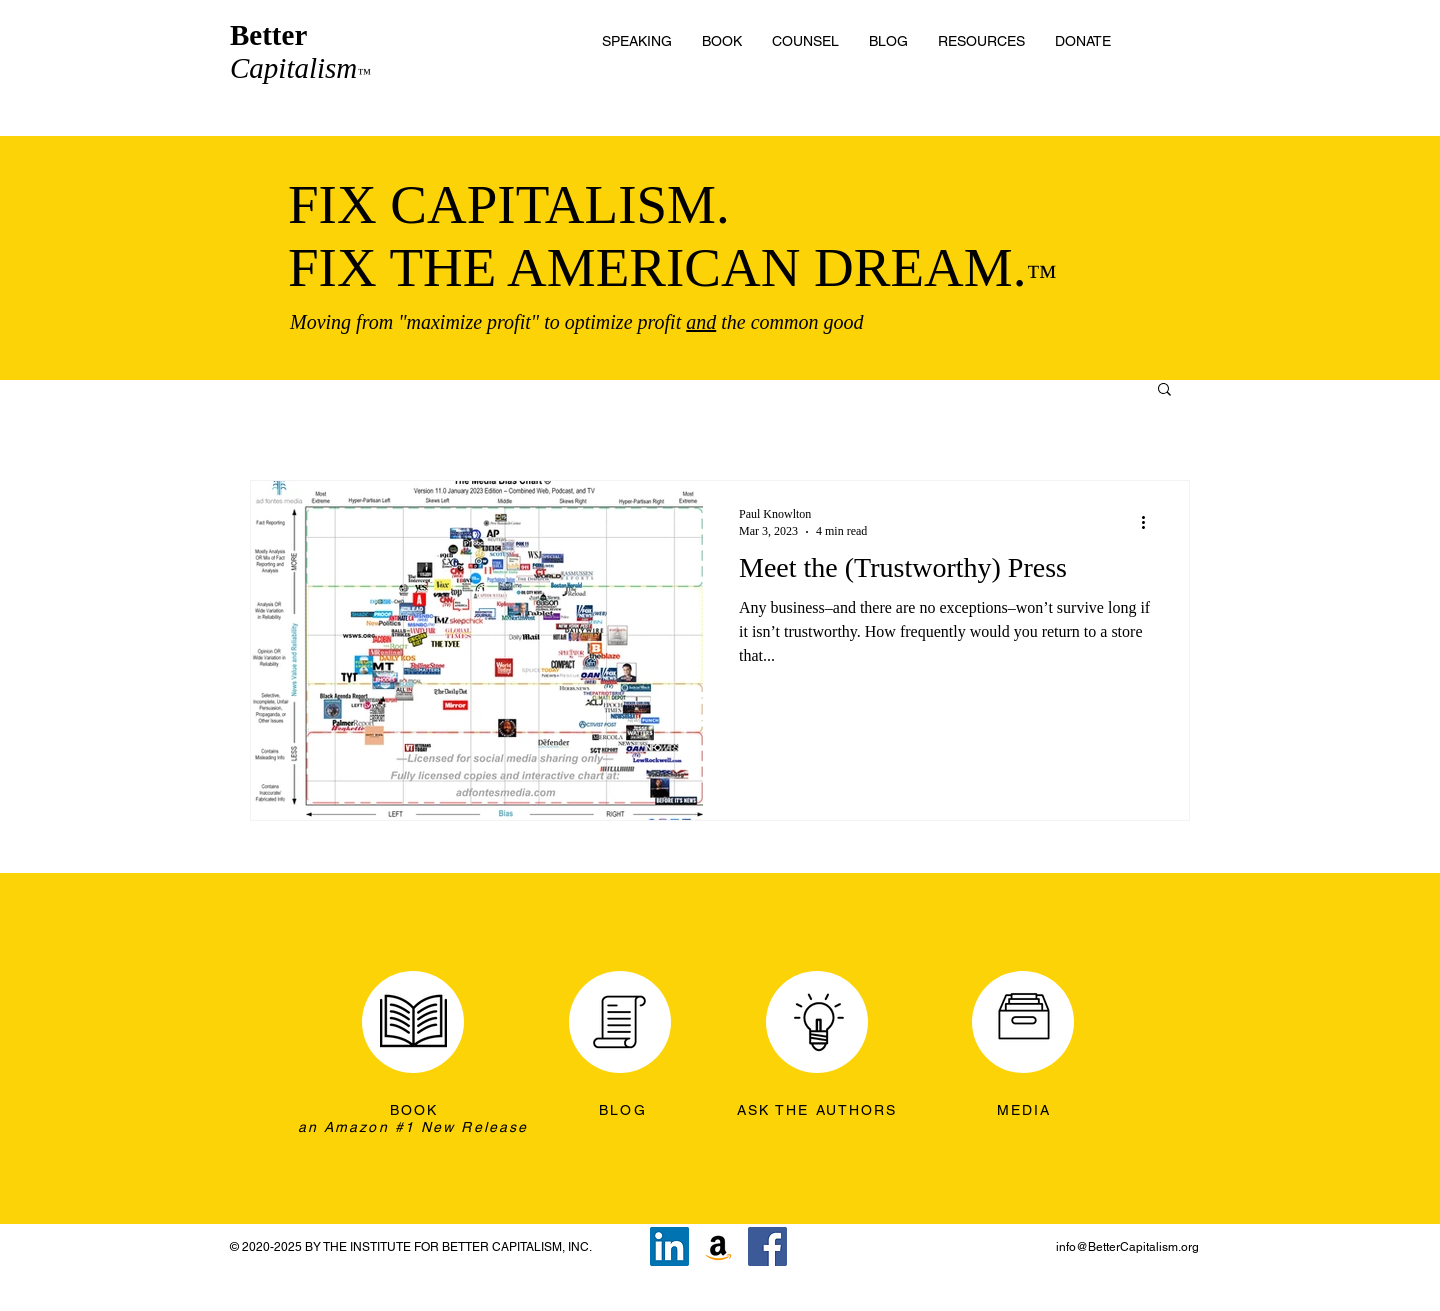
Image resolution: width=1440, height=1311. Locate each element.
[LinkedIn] (669, 1246)
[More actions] (1150, 522)
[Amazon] (718, 1246)
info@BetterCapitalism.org (1127, 1247)
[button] (981, 41)
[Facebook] (767, 1246)
